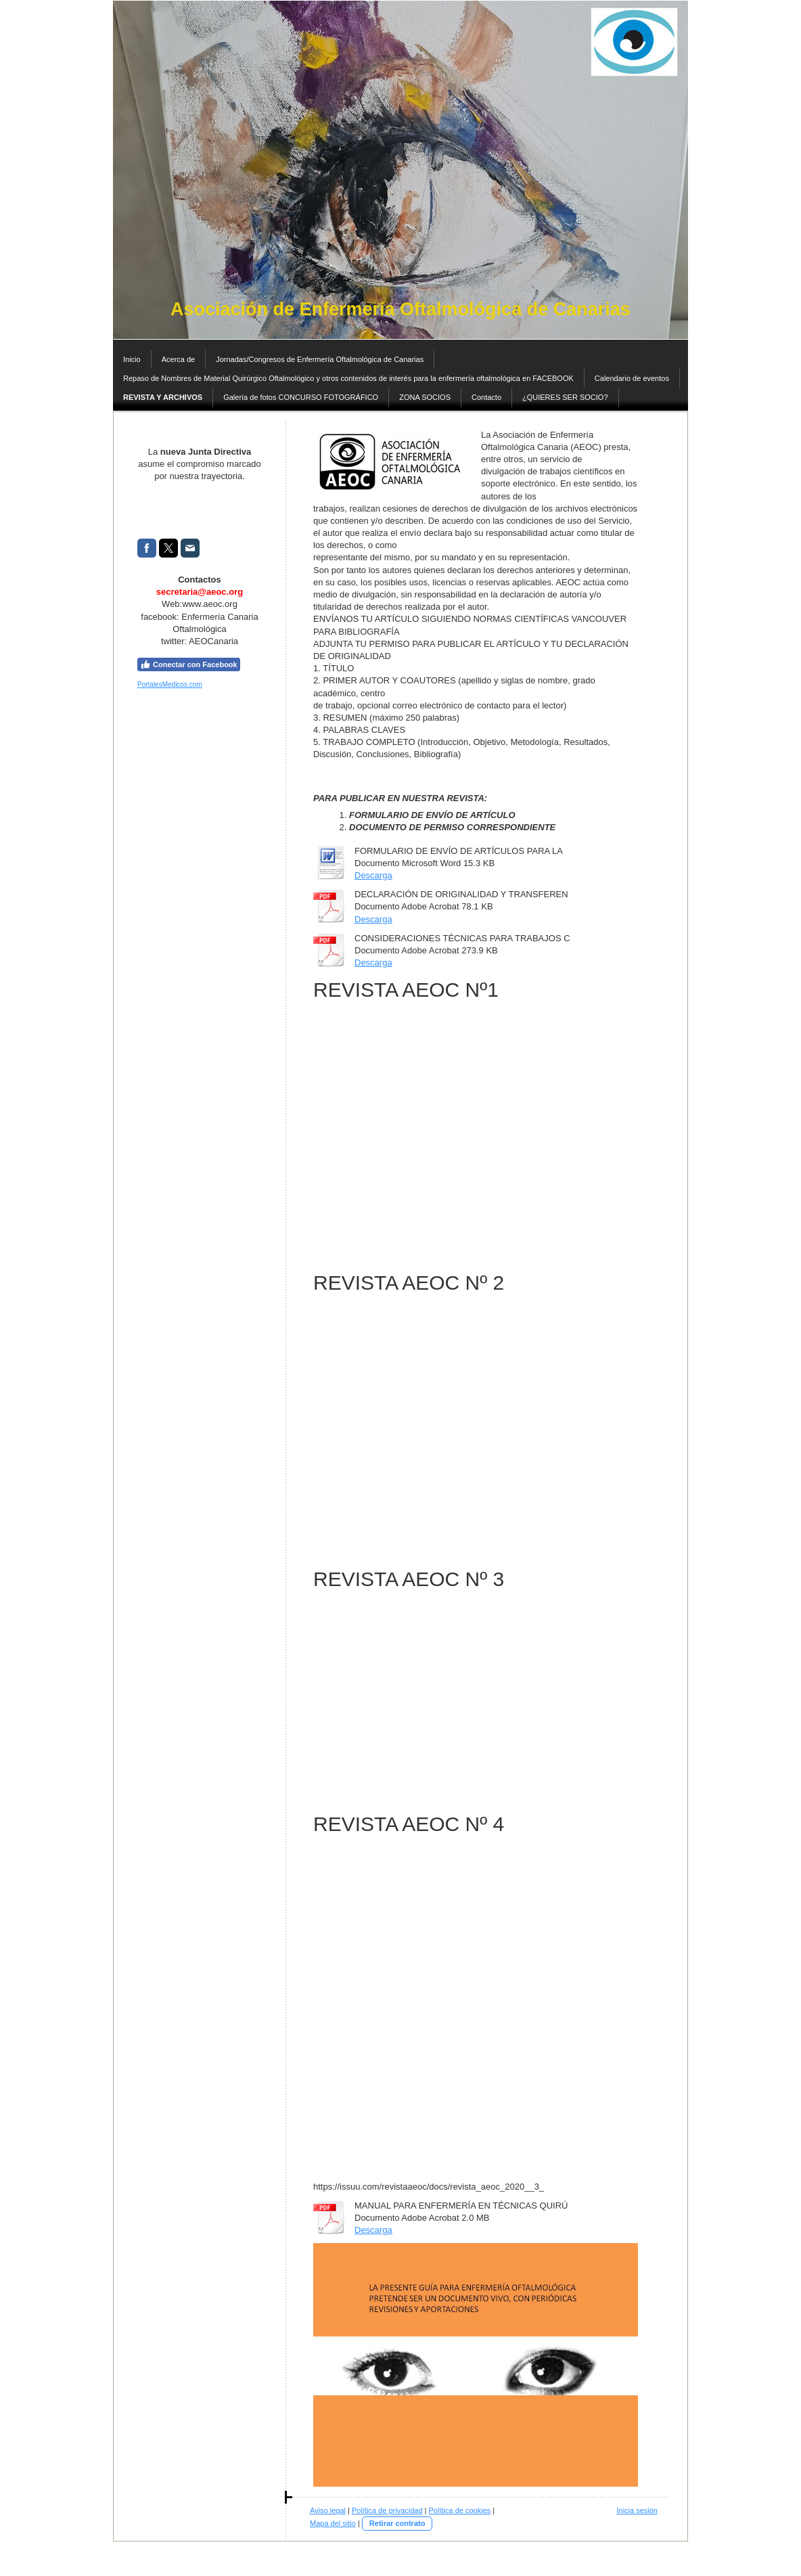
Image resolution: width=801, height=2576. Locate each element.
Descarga (373, 875)
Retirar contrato (397, 2523)
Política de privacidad (387, 2510)
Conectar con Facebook (188, 664)
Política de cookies (460, 2510)
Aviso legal (328, 2510)
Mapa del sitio (333, 2523)
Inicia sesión (637, 2510)
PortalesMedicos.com (169, 684)
